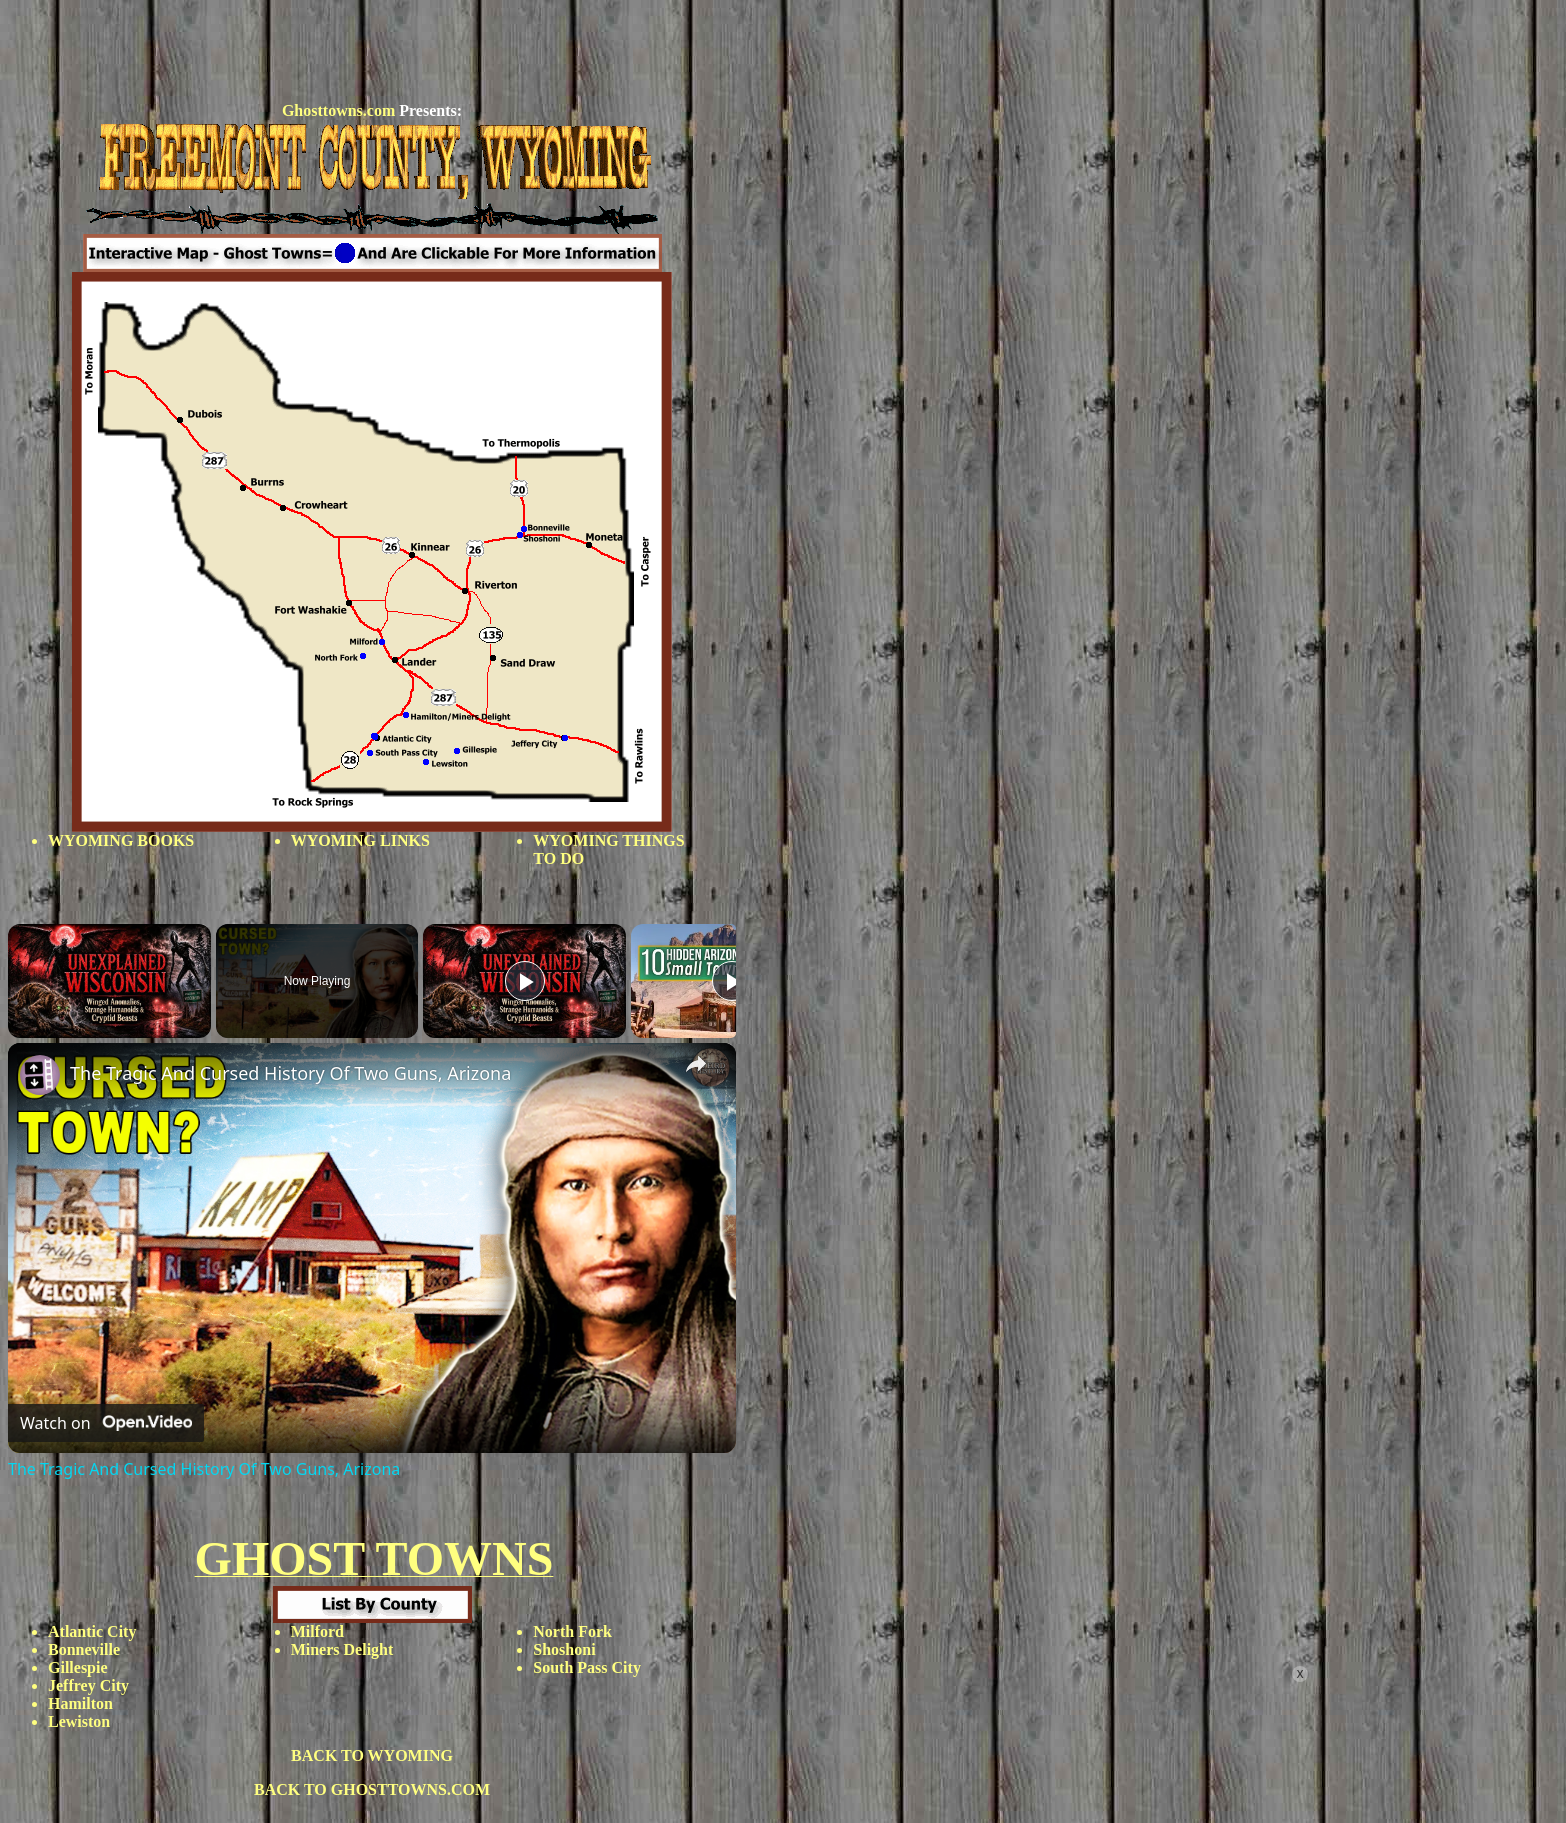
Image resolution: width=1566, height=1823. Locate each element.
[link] (40, 1075)
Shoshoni (564, 1649)
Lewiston (79, 1721)
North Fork (572, 1631)
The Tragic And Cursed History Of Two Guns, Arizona (290, 1073)
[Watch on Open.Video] (106, 1423)
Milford (317, 1631)
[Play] (525, 981)
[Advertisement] (372, 53)
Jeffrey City (88, 1685)
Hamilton (80, 1703)
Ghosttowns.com (338, 110)
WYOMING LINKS (360, 840)
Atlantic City (92, 1631)
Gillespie (78, 1667)
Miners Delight (342, 1649)
